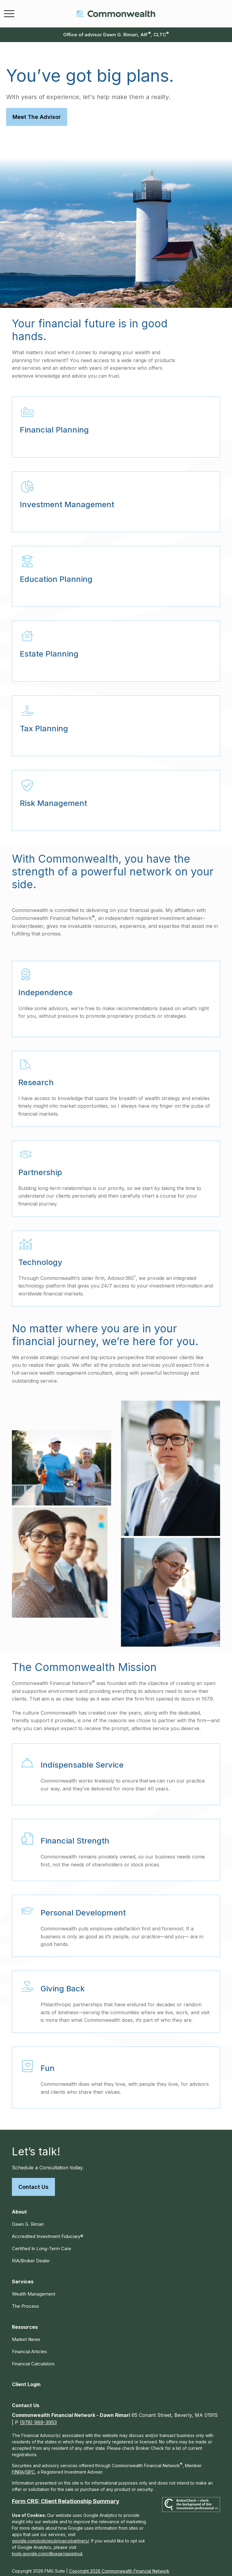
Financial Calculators (33, 2358)
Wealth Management (33, 2288)
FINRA (18, 2466)
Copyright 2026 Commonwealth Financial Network (119, 2565)
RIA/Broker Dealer (31, 2255)
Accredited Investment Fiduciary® (47, 2230)
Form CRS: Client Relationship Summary (65, 2495)
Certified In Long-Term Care (41, 2243)
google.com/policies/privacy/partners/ (50, 2535)
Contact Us (33, 2181)
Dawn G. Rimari (28, 2218)
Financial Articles (29, 2346)
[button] (19, 2206)
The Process (25, 2300)
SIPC (30, 2466)
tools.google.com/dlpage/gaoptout (47, 2547)
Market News (26, 2333)
